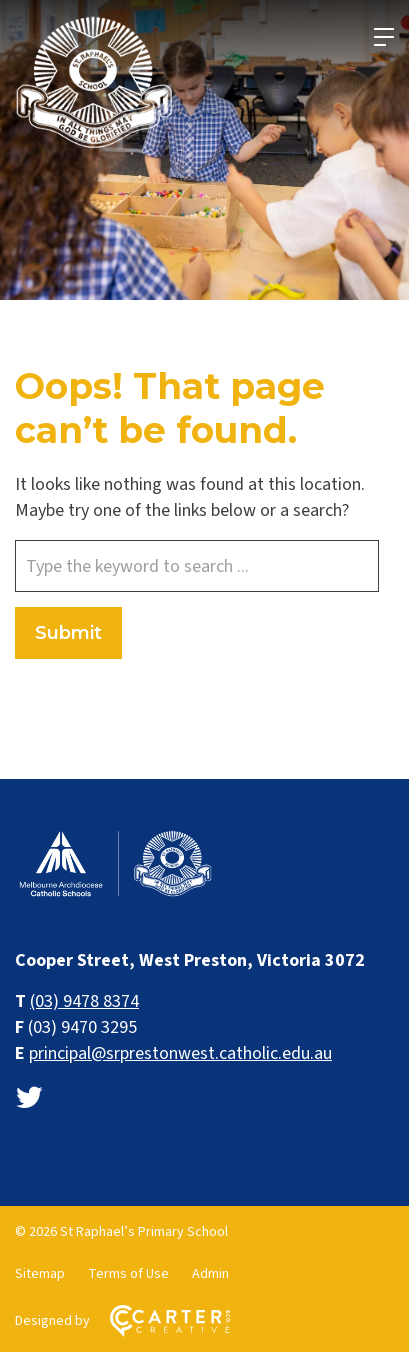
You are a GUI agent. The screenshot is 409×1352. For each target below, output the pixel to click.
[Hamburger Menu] (384, 37)
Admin (210, 1274)
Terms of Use (128, 1274)
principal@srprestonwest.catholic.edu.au (180, 1053)
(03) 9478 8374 (84, 1001)
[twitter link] (29, 1098)
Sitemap (40, 1274)
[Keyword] (197, 566)
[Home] (115, 894)
